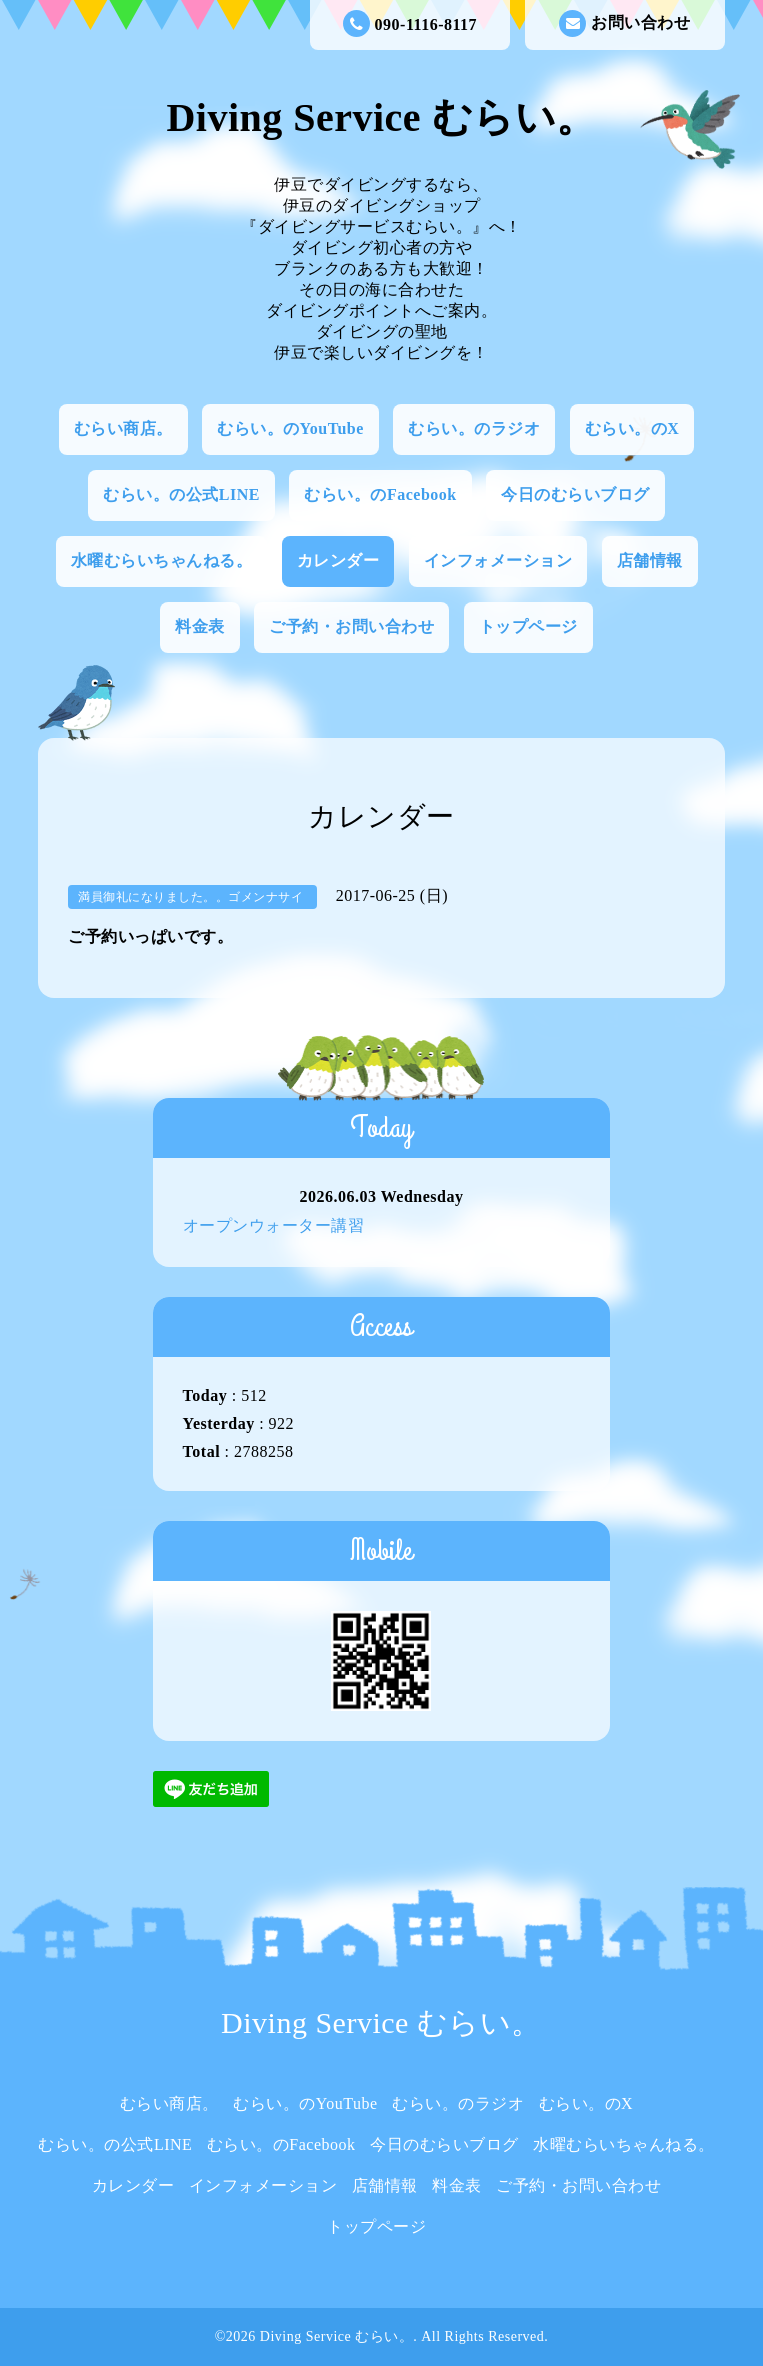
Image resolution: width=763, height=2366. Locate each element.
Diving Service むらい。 (381, 117)
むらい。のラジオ (474, 428)
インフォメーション (498, 560)
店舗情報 (650, 560)
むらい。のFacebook (380, 494)
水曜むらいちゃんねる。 (162, 560)
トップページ (528, 626)
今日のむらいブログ (575, 494)
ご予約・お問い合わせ (351, 626)
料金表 (200, 626)
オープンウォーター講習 (274, 1225)
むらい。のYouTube (290, 428)
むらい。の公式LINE (181, 494)
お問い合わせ (624, 23)
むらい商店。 (123, 428)
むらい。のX (632, 428)
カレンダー (338, 560)
